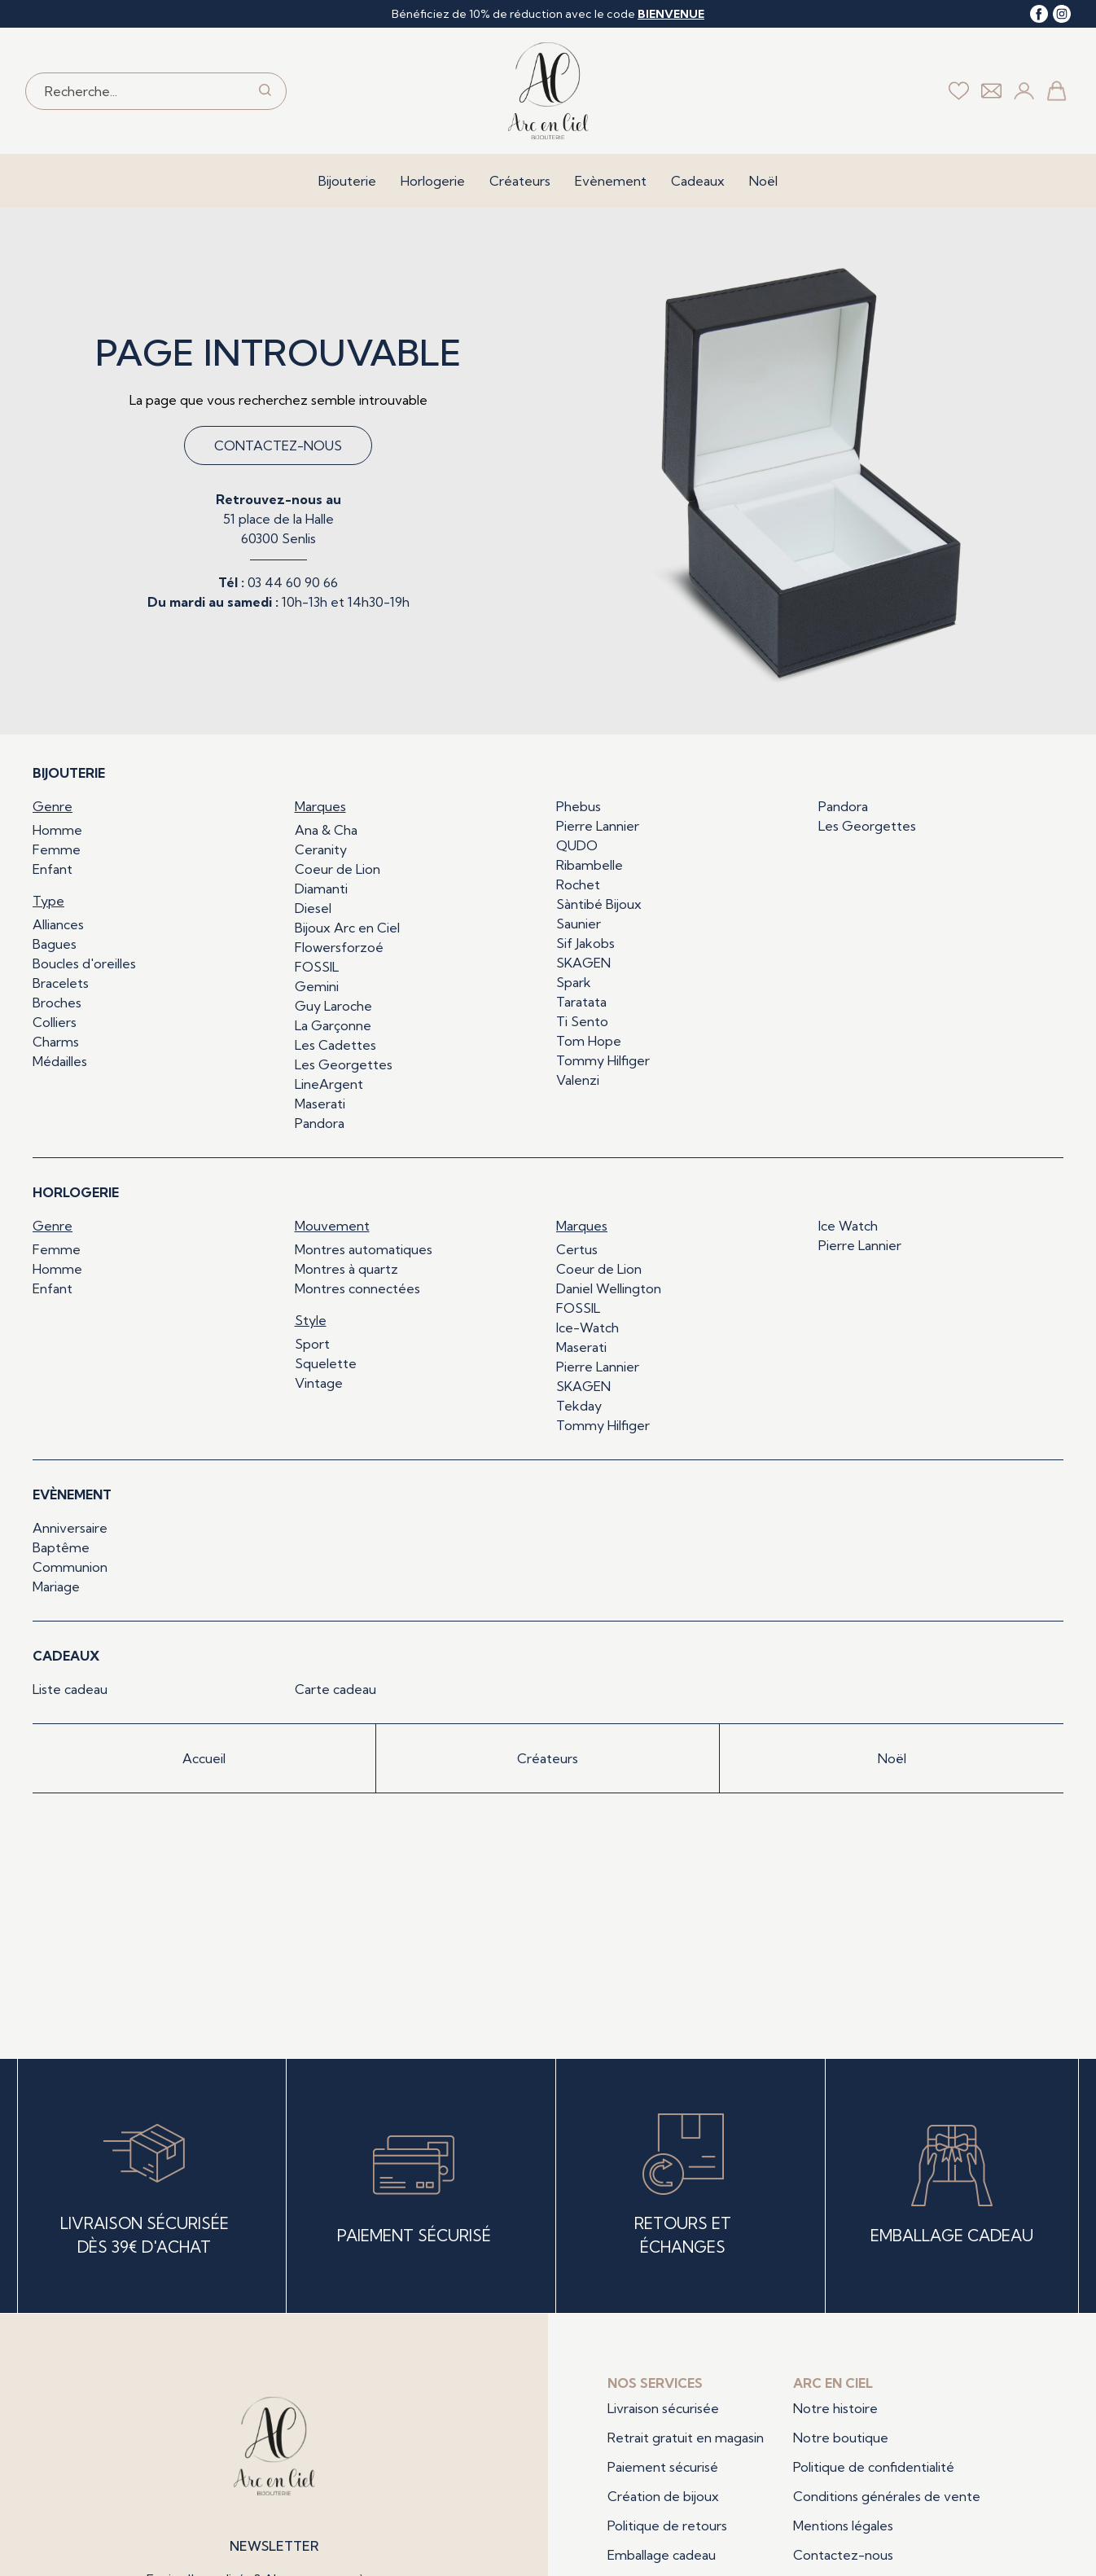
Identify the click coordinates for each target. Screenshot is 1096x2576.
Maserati (320, 1103)
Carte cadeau (335, 1689)
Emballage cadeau (661, 2555)
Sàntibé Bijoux (599, 904)
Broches (57, 1002)
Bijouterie (347, 181)
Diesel (313, 908)
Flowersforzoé (339, 947)
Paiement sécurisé (662, 2467)
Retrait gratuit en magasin (685, 2437)
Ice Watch (848, 1226)
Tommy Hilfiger (603, 1060)
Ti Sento (582, 1021)
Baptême (61, 1547)
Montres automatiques (363, 1249)
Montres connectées (357, 1288)
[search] (265, 91)
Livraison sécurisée (663, 2408)
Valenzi (577, 1080)
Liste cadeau (70, 1689)
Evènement (611, 181)
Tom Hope (588, 1041)
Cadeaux (698, 181)
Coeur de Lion (337, 869)
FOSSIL (317, 967)
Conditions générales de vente (886, 2496)
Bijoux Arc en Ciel (347, 927)
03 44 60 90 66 (293, 582)
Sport (312, 1344)
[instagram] (1061, 14)
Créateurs (519, 181)
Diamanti (321, 888)
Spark (573, 982)
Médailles (60, 1061)
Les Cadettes (335, 1045)
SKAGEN (583, 962)
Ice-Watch (587, 1327)
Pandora (319, 1123)
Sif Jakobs (585, 943)
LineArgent (329, 1084)
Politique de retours (667, 2525)
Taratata (581, 1002)
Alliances (58, 924)
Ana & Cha (326, 830)
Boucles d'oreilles (84, 963)
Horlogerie (433, 181)
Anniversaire (70, 1528)
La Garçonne (333, 1025)
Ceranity (321, 849)
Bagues (55, 944)
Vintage (319, 1383)
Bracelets (61, 983)
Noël (763, 181)
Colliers (55, 1022)
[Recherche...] (135, 91)
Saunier (578, 923)
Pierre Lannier (597, 826)
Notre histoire (835, 2408)
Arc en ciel (833, 2383)
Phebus (578, 806)
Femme (57, 849)
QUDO (577, 845)
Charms (56, 1041)
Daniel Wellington (608, 1288)
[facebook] (1039, 14)
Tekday (579, 1406)
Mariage (56, 1586)
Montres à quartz (346, 1269)
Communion (70, 1567)
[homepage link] (548, 90)
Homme (57, 830)
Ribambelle (589, 865)
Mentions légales (843, 2525)
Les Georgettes (343, 1064)
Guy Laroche (333, 1006)
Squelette (326, 1363)
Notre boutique (840, 2437)
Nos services (655, 2383)
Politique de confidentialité (873, 2467)
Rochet (578, 884)
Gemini (317, 986)
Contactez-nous (278, 445)
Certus (577, 1249)
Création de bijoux (663, 2496)
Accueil (204, 1758)
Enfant (52, 869)
